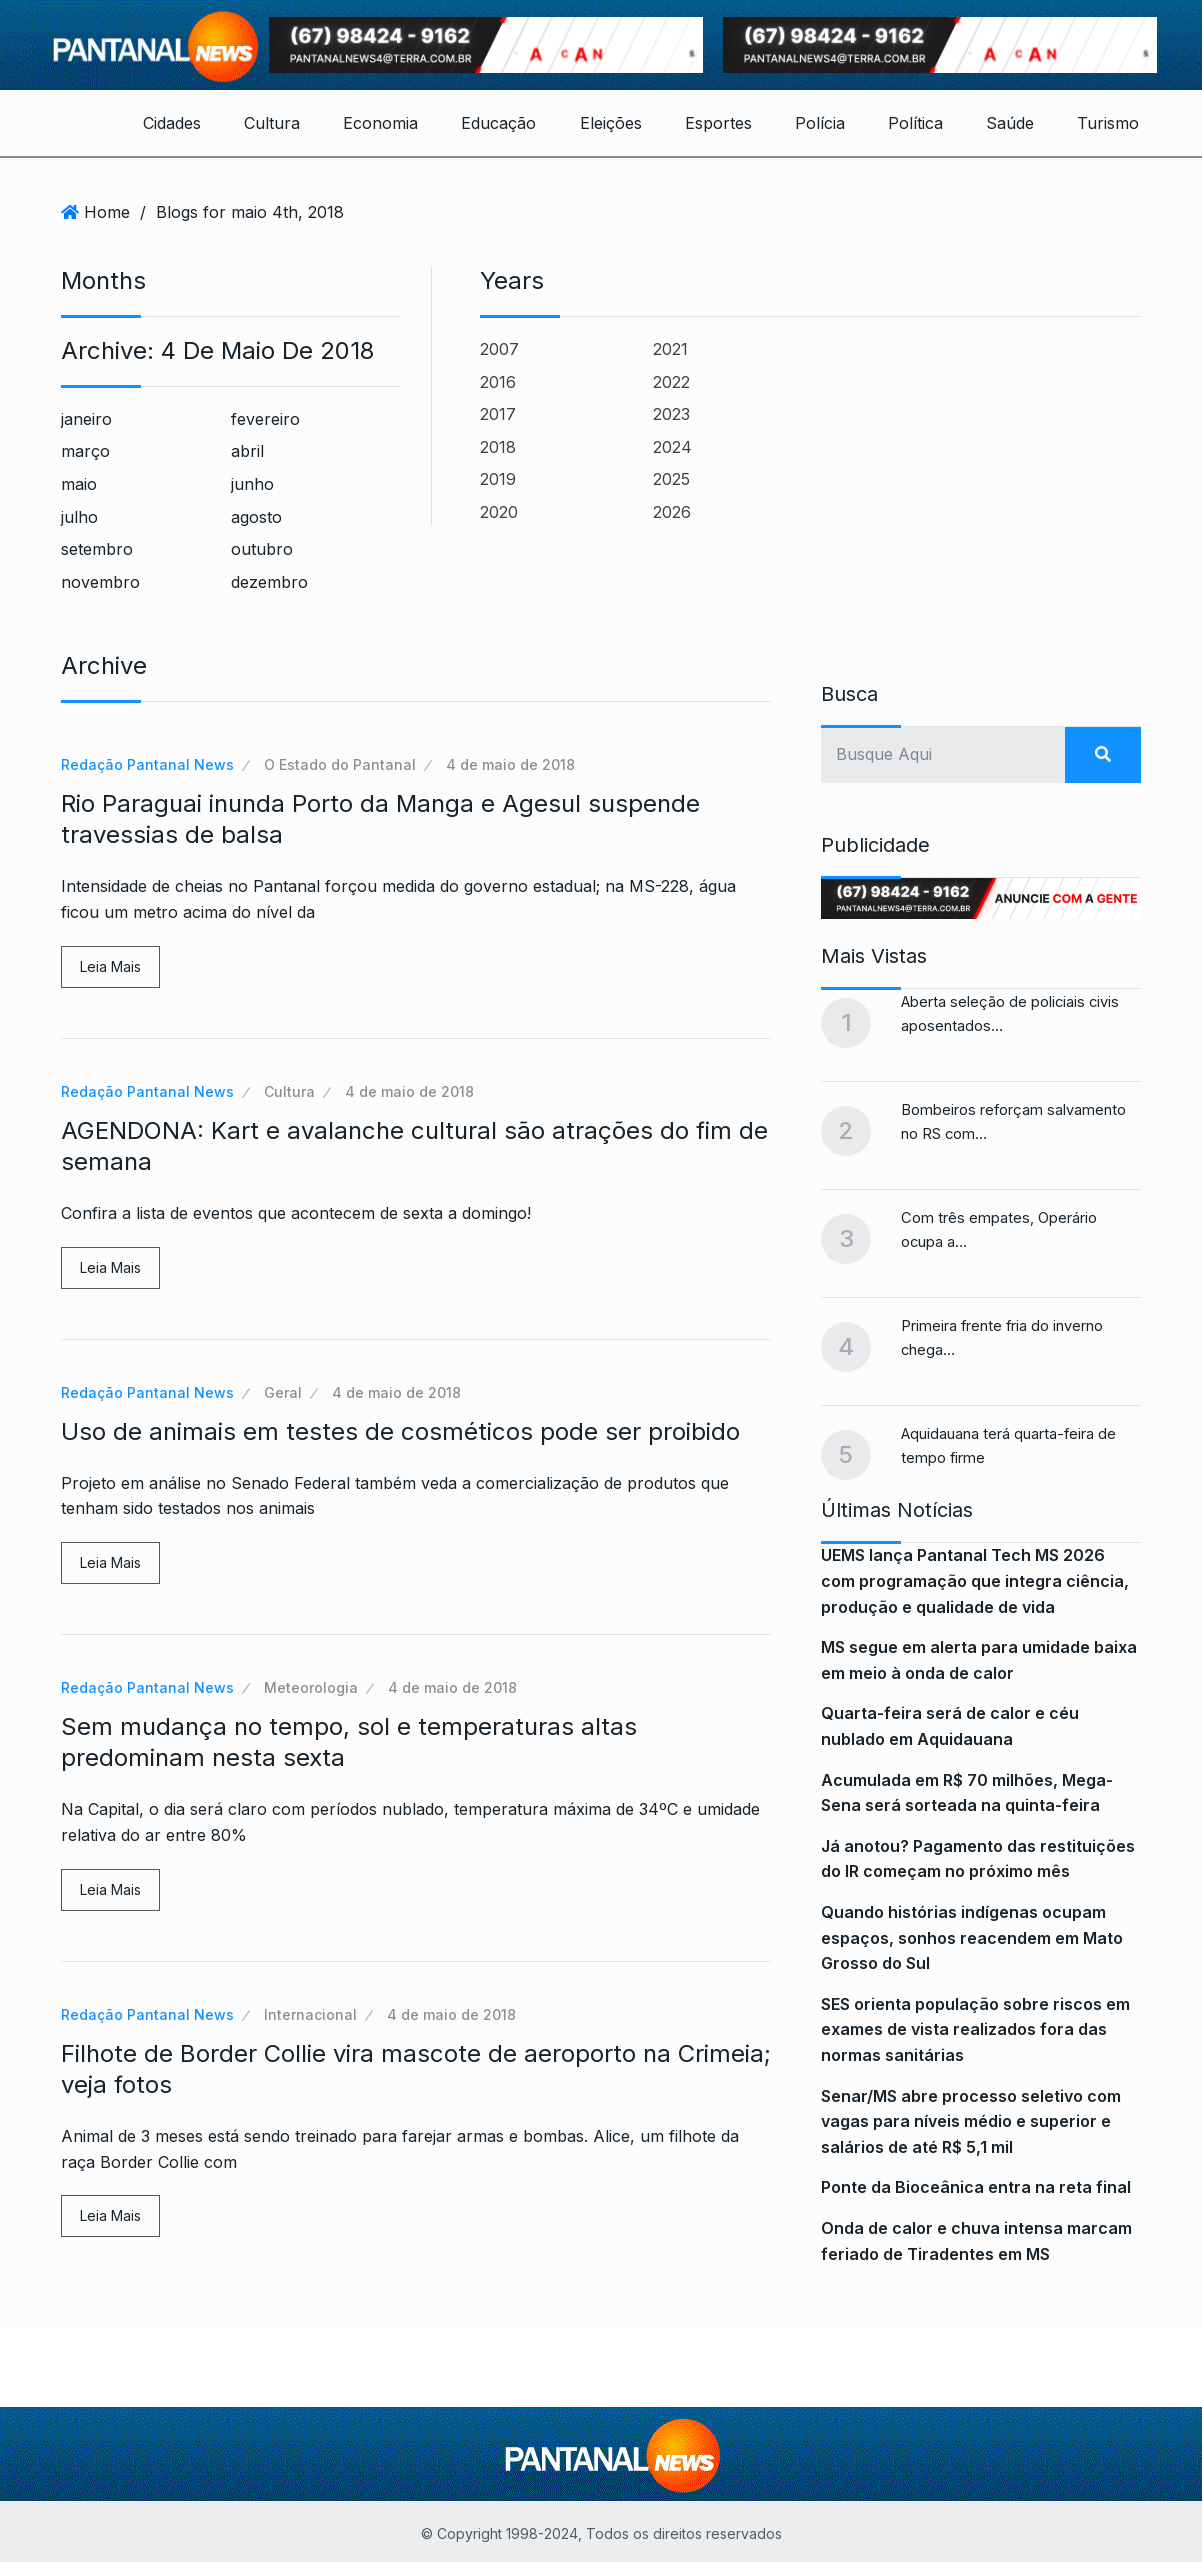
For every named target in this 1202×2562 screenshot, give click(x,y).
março (85, 451)
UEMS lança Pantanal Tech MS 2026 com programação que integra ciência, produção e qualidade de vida (975, 1580)
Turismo (1108, 123)
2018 (498, 447)
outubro (262, 549)
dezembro (269, 582)
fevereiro (265, 419)
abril (247, 451)
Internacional (310, 2014)
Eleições (611, 123)
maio (79, 484)
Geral (283, 1392)
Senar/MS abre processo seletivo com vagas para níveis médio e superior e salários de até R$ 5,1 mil (971, 2121)
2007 (499, 349)
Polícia (820, 123)
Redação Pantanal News (147, 764)
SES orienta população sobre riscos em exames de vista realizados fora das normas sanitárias (975, 2029)
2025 (671, 479)
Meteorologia (311, 1687)
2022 (671, 382)
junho (252, 484)
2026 (672, 512)
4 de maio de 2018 (510, 764)
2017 (498, 414)
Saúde (1010, 123)
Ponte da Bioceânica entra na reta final (976, 2187)
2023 (671, 414)
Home (107, 212)
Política (915, 123)
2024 (672, 447)
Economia (380, 123)
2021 (670, 349)
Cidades (172, 123)
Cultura (272, 123)
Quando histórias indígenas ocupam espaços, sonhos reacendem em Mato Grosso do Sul (972, 1937)
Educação (498, 123)
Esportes (718, 123)
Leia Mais (110, 966)
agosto (256, 517)
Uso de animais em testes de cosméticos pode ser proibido (400, 1431)
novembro (100, 582)
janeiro (86, 419)
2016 (498, 382)
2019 (498, 479)
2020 (499, 512)
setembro (97, 549)
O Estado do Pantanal (340, 764)
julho (79, 517)
